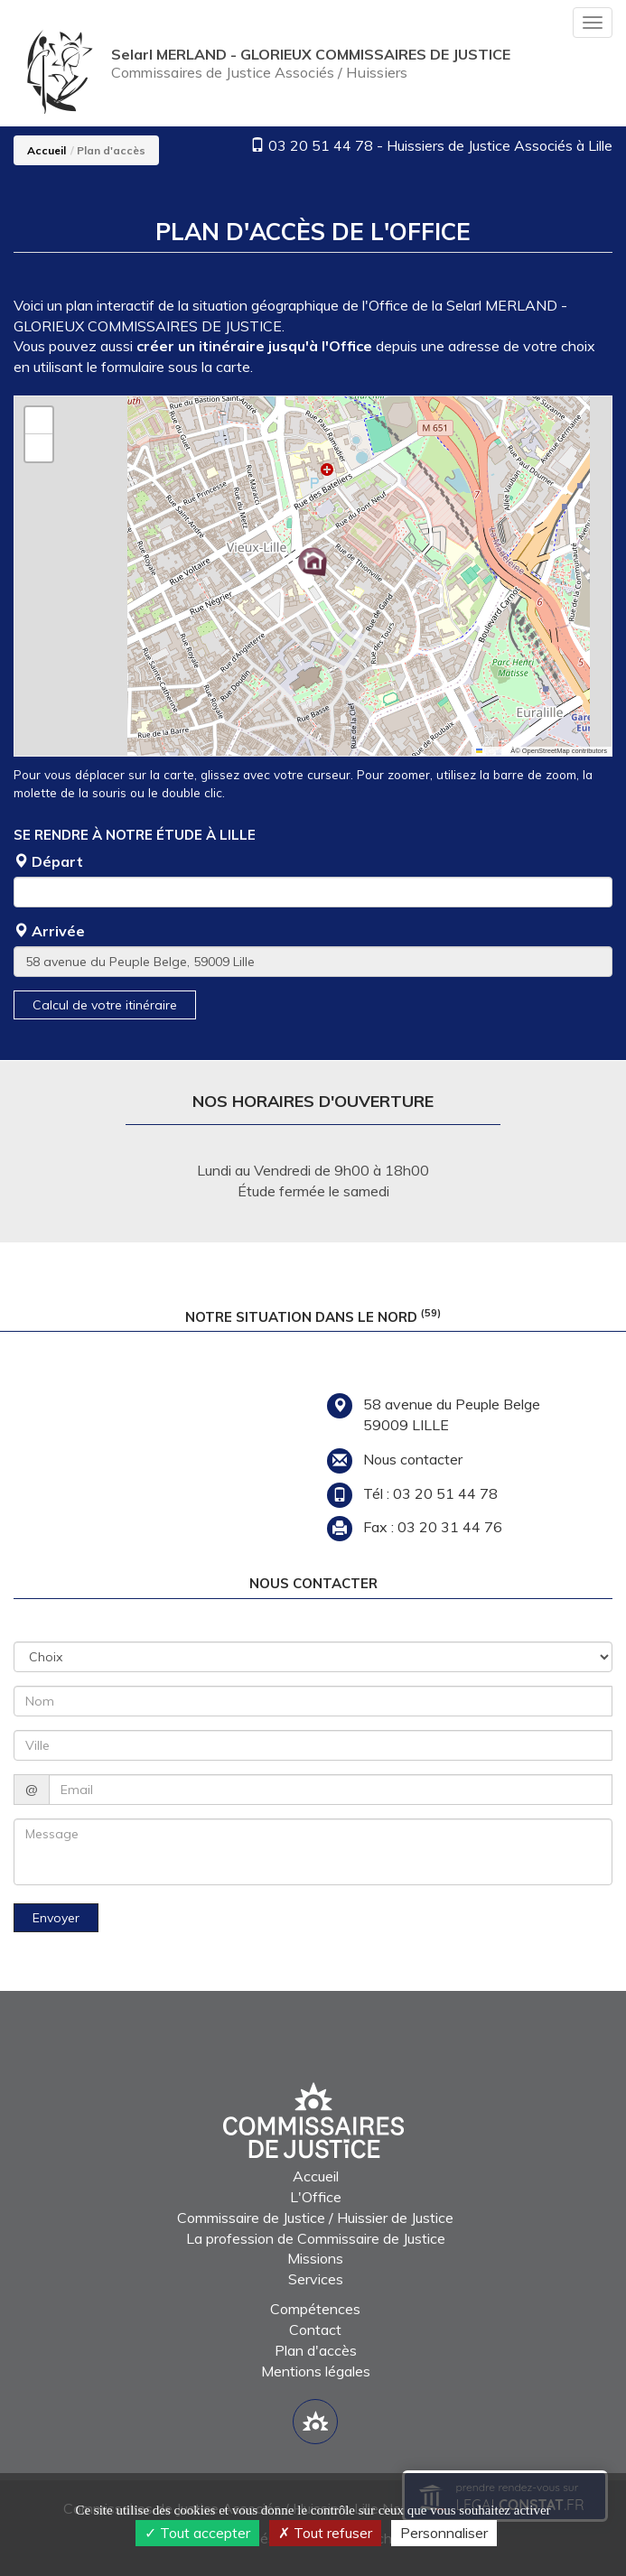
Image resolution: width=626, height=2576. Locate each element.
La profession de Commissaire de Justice (315, 2238)
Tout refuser (325, 2533)
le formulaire (125, 367)
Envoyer (56, 1918)
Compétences (315, 2309)
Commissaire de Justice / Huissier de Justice (315, 2218)
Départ (48, 861)
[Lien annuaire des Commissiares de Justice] (315, 2421)
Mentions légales (315, 2371)
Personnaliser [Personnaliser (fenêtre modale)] (444, 2533)
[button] (312, 561)
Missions (315, 2258)
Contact (315, 2329)
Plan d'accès (316, 2350)
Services (315, 2279)
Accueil (46, 150)
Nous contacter (412, 1459)
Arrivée (49, 931)
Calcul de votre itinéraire (105, 1005)
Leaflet (490, 751)
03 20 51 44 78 (320, 145)
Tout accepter (197, 2533)
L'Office (315, 2197)
